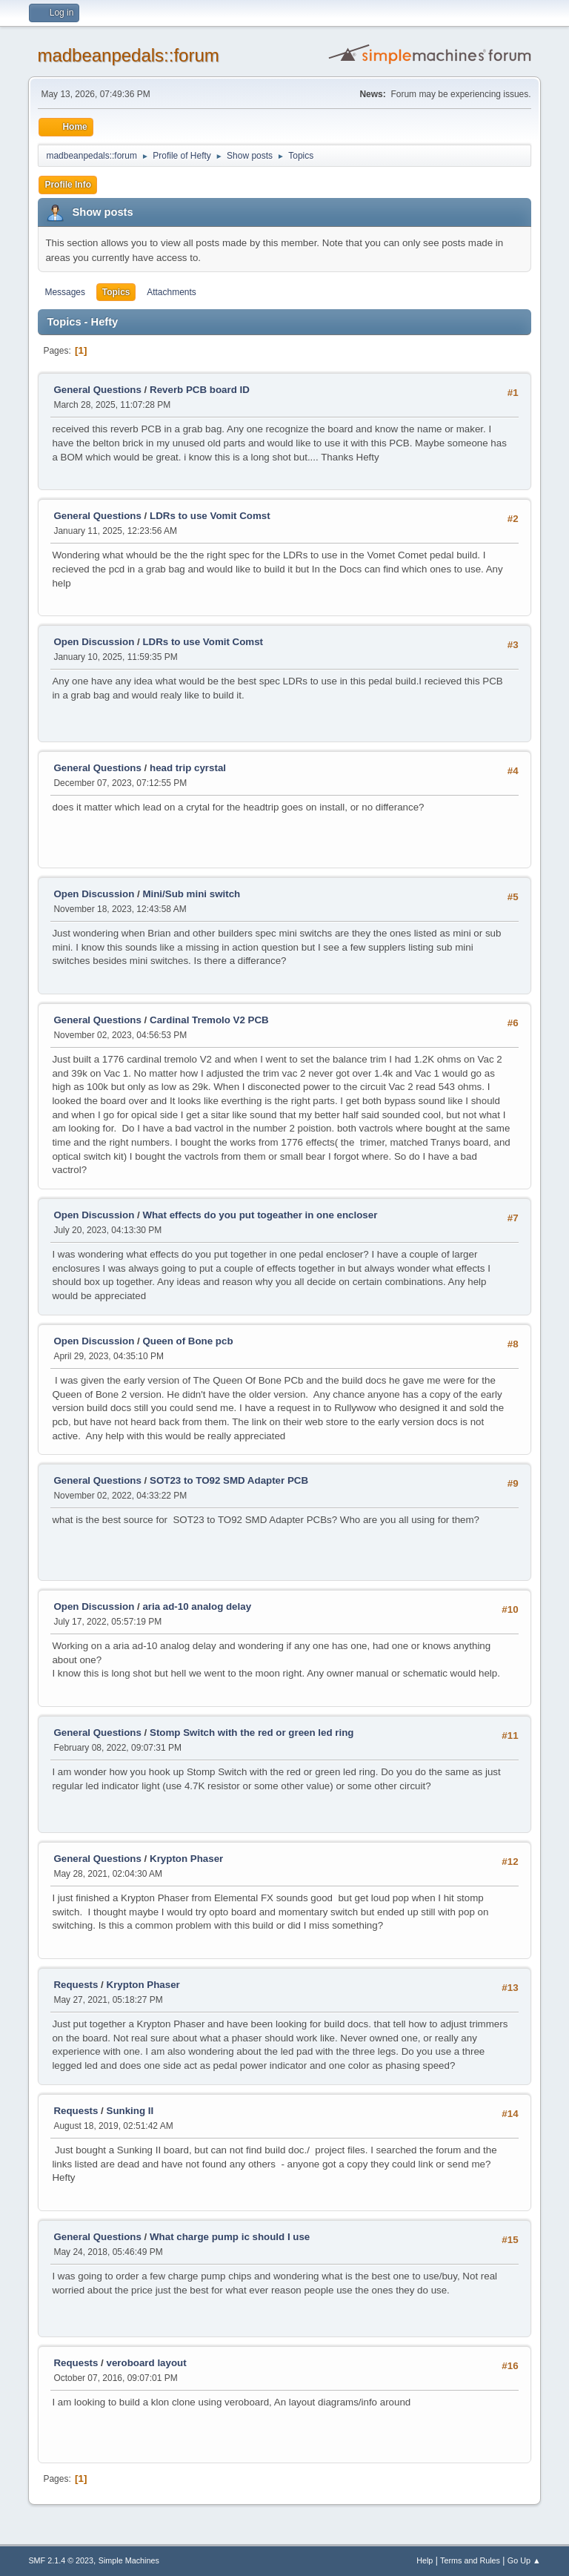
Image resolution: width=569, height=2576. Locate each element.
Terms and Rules (470, 2560)
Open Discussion (93, 641)
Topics (116, 292)
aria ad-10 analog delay (196, 1606)
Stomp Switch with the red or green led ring (251, 1732)
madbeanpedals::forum (128, 55)
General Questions (97, 389)
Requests (75, 1984)
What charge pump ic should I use (230, 2236)
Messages (64, 292)
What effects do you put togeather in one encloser (259, 1215)
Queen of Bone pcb (187, 1341)
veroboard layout (147, 2362)
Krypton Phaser (186, 1858)
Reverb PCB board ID (200, 389)
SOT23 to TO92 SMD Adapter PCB (229, 1480)
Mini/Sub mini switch (191, 893)
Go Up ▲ (524, 2560)
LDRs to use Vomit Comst (210, 515)
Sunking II (130, 2110)
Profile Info (67, 184)
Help (424, 2560)
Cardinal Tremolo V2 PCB (209, 1020)
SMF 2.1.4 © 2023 (60, 2560)
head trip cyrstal (188, 767)
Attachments (171, 292)
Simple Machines (129, 2560)
